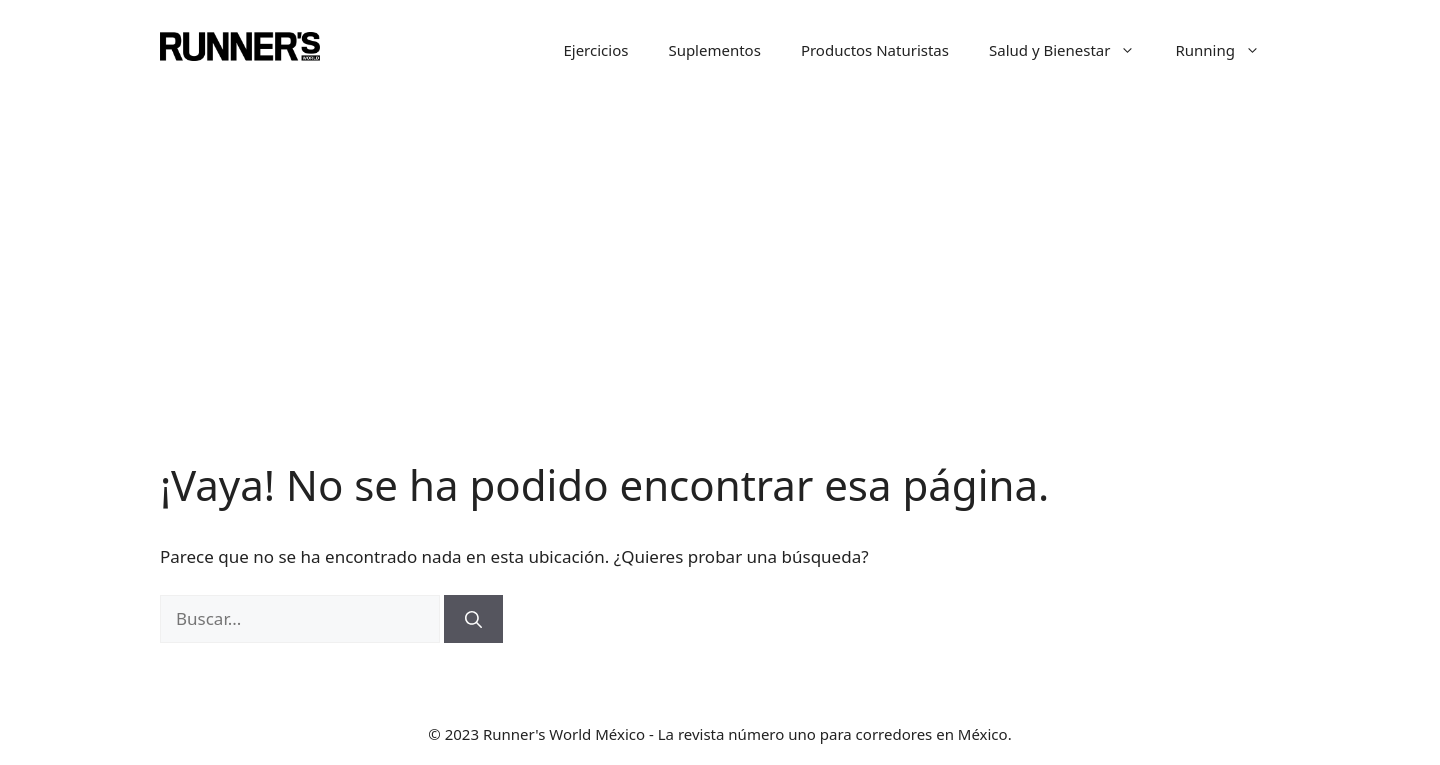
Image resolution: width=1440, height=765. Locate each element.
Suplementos (714, 50)
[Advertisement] (720, 310)
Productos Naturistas (875, 50)
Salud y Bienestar (1072, 50)
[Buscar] (473, 619)
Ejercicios (595, 50)
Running (1227, 50)
